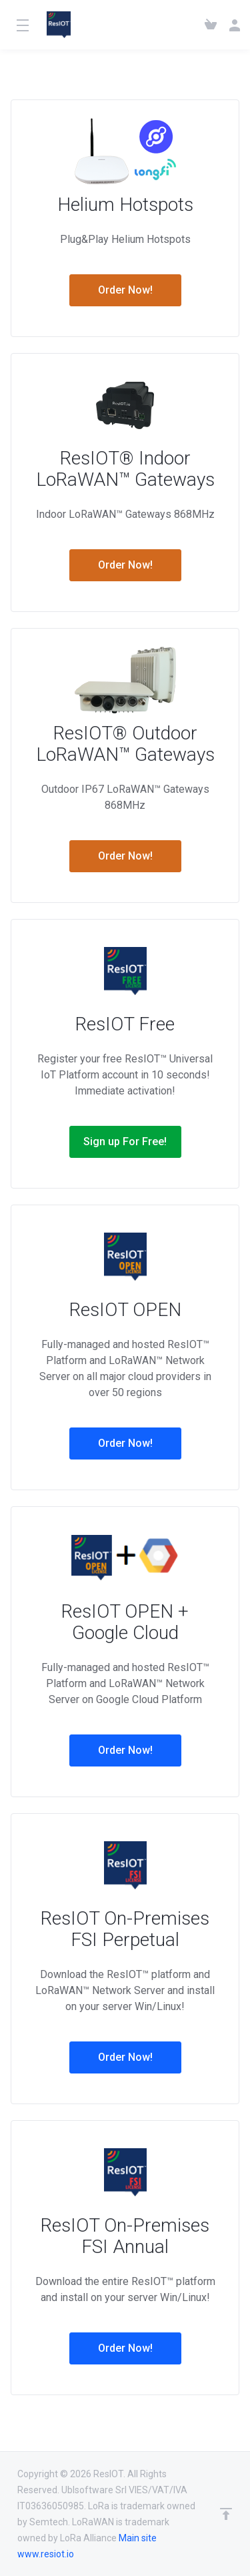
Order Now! (125, 290)
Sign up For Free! (125, 1141)
